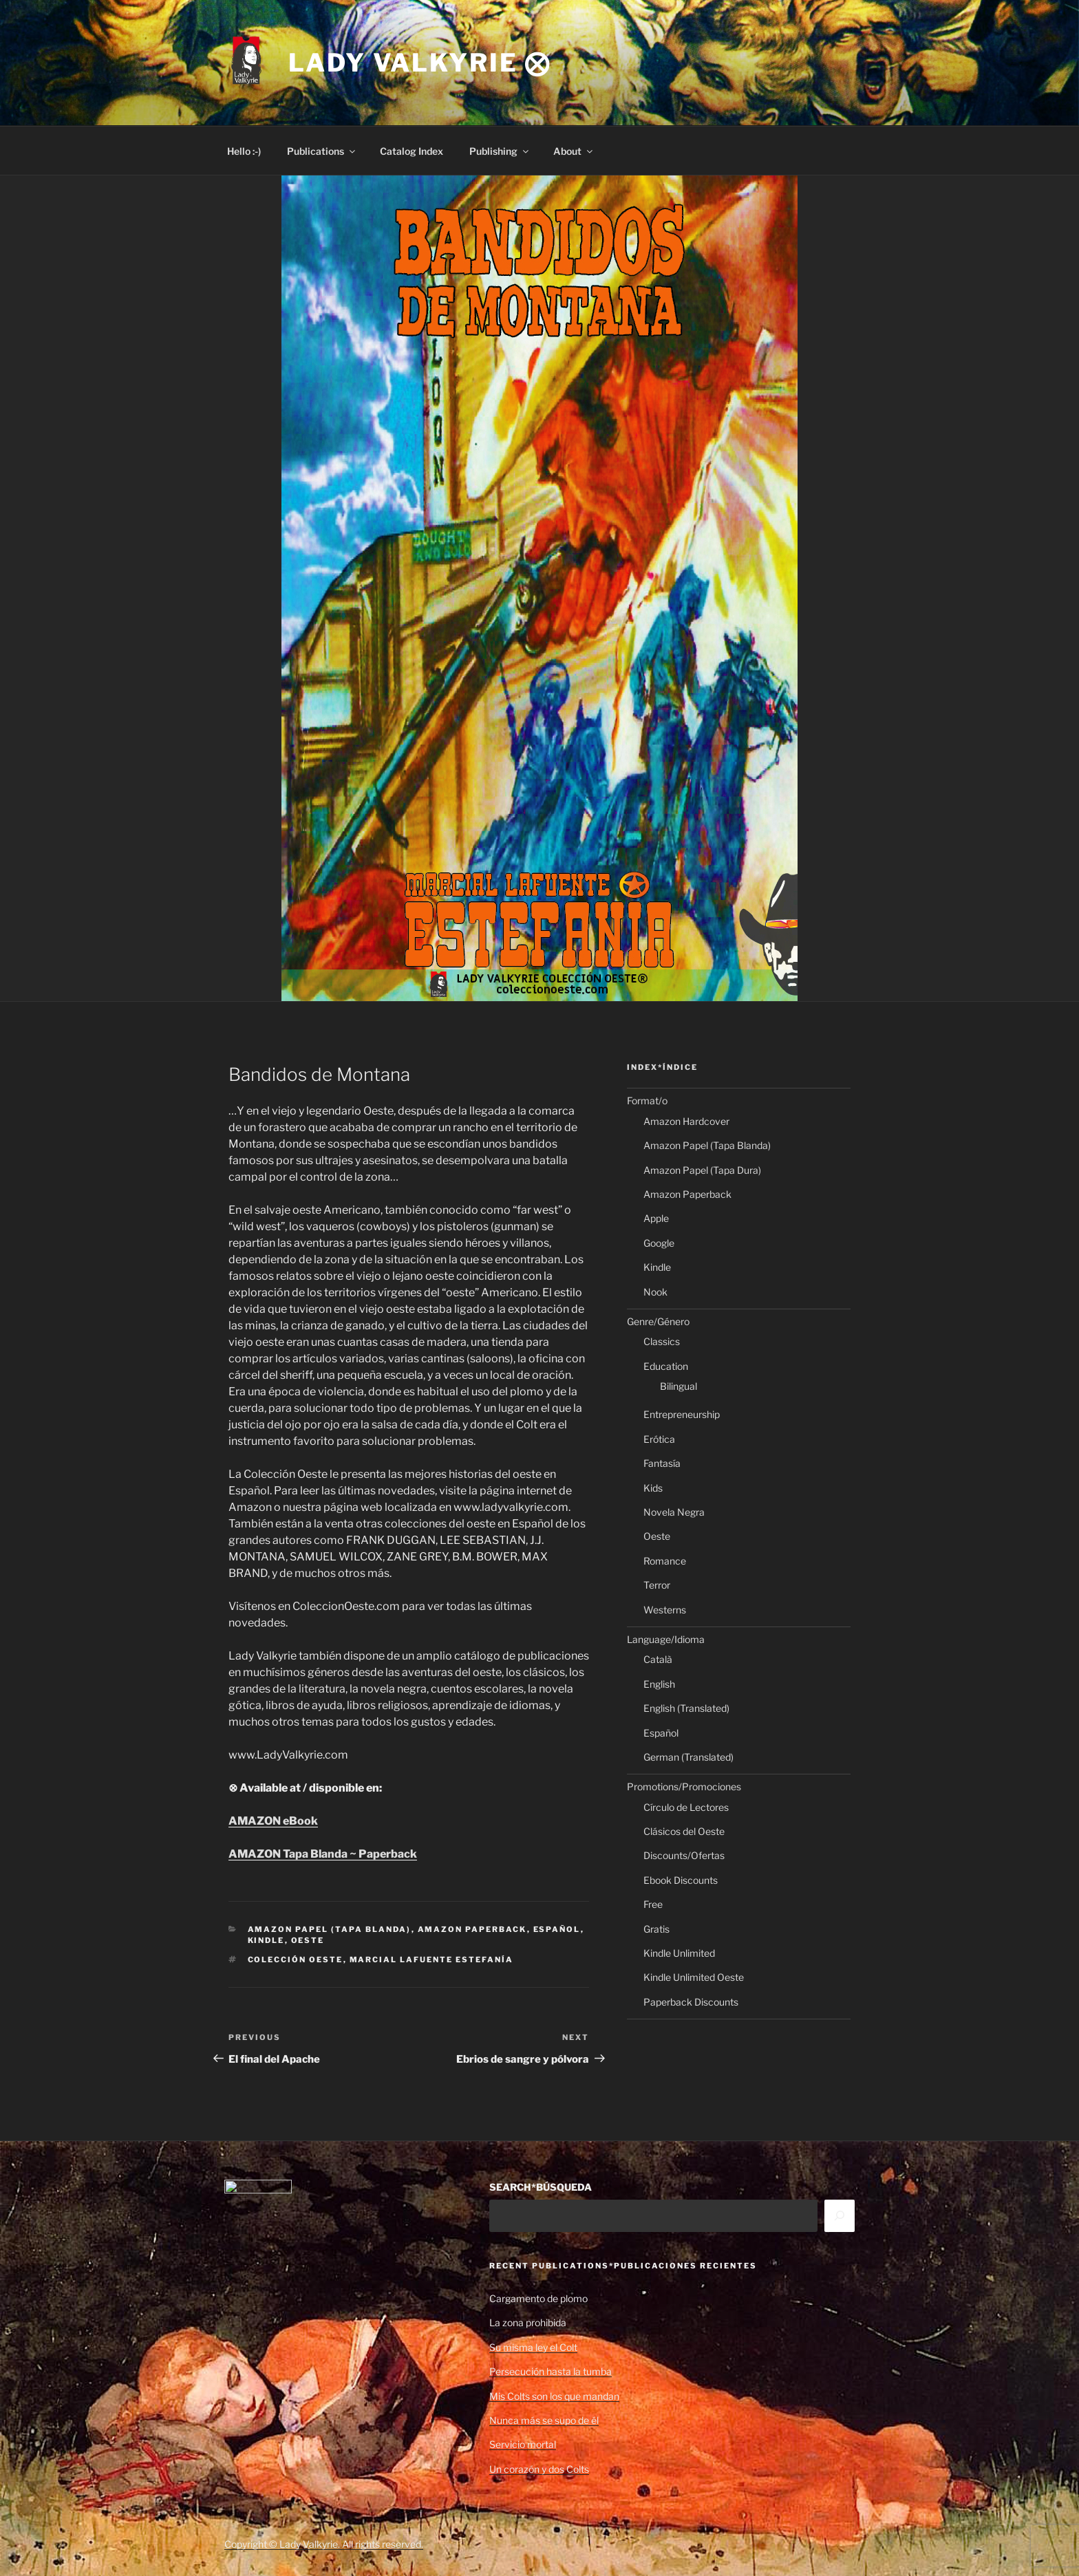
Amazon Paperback (472, 1929)
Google (658, 1243)
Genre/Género (658, 1321)
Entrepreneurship (681, 1414)
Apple (656, 1218)
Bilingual (678, 1386)
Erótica (659, 1439)
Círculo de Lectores (686, 1807)
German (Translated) (688, 1757)
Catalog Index (411, 151)
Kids (653, 1488)
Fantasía (662, 1463)
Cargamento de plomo (538, 2298)
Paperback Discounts (690, 2002)
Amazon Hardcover (686, 1121)
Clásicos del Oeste (684, 1831)
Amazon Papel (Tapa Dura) (702, 1170)
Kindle (266, 1940)
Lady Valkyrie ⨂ (419, 62)
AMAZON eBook (273, 1820)
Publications (322, 151)
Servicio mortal (522, 2444)
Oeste (308, 1940)
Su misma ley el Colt (533, 2347)
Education (665, 1366)
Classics (661, 1341)
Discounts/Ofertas (684, 1855)
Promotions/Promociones (684, 1786)
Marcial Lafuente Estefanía (432, 1959)
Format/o (647, 1100)
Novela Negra (674, 1512)
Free (653, 1904)
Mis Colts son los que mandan (554, 2396)
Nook (655, 1292)
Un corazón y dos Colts (539, 2469)
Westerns (664, 1610)
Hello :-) (244, 151)
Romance (664, 1561)
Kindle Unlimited (679, 1953)
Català (657, 1659)
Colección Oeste (295, 1959)
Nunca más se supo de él (544, 2420)
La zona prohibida (527, 2322)
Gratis (656, 1929)
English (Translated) (686, 1708)
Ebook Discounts (680, 1880)
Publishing (500, 151)
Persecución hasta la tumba (550, 2371)
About (574, 151)
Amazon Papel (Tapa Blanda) (330, 1929)
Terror (656, 1585)
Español (557, 1929)
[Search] (839, 2215)
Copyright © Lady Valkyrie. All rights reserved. (323, 2544)
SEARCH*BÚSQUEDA (540, 2187)
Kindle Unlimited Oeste (693, 1977)
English (659, 1684)
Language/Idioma (666, 1639)
